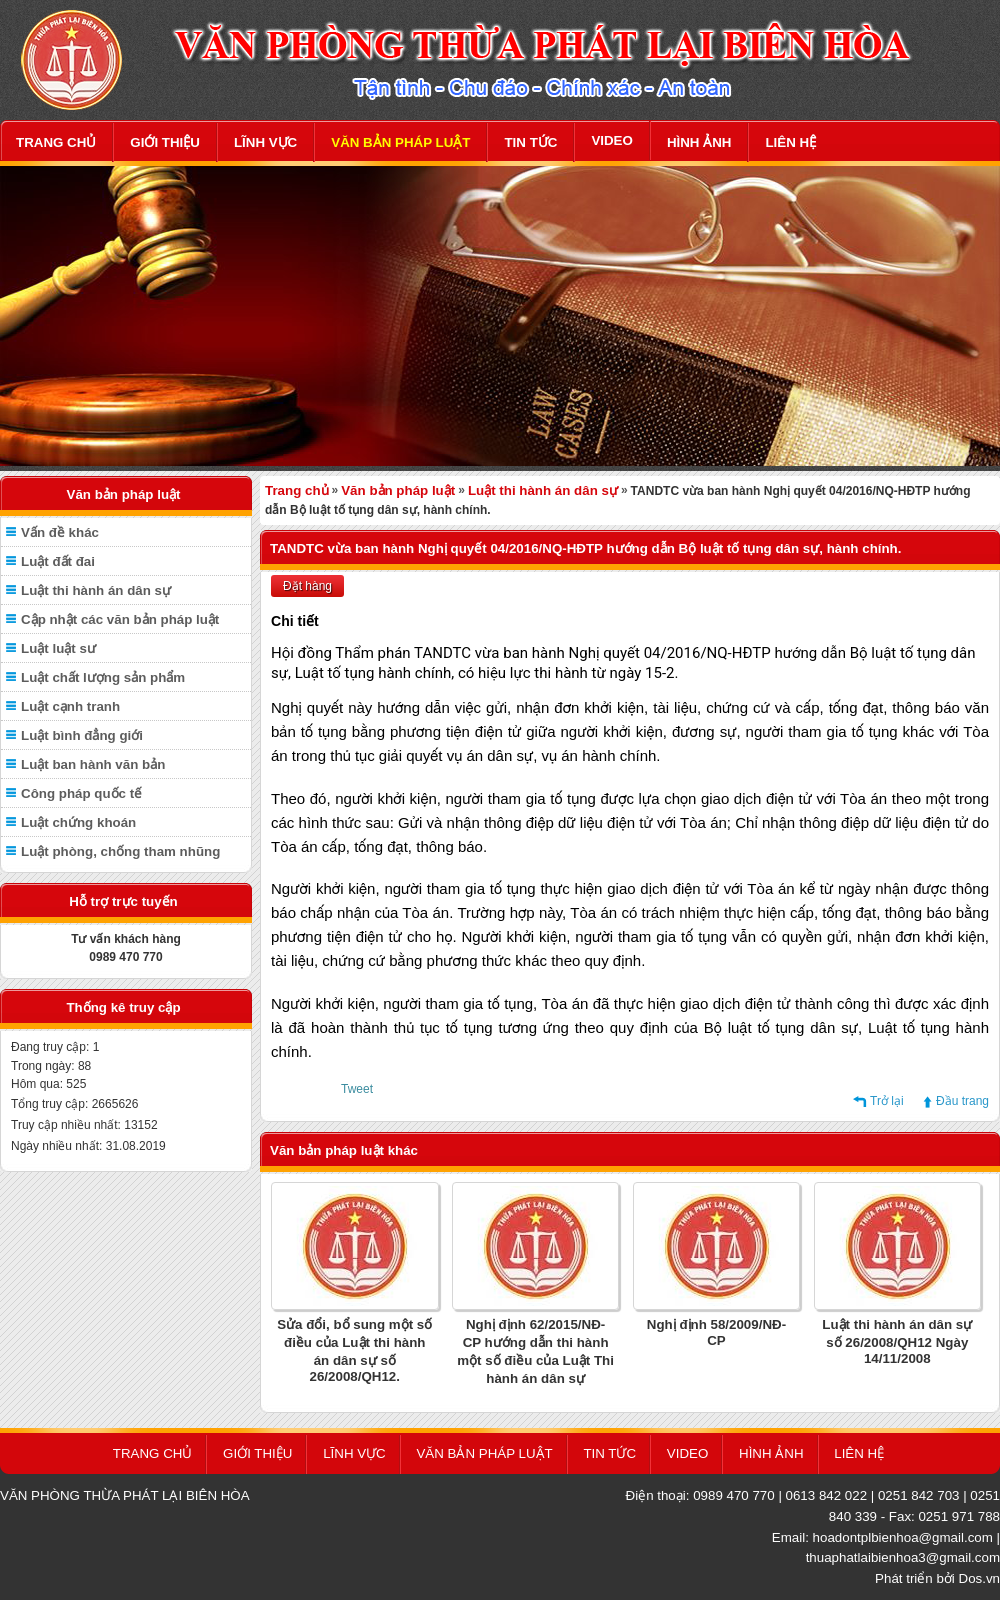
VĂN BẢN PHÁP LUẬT (400, 142)
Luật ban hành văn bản (93, 764)
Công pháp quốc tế (81, 793)
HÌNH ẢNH (699, 142)
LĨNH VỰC (265, 142)
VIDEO (611, 140)
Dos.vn (979, 1578)
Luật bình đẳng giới (82, 735)
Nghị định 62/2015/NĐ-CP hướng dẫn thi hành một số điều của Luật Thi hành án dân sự (535, 1351)
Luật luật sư (58, 648)
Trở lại (887, 1101)
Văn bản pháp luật (398, 490)
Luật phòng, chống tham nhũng (120, 851)
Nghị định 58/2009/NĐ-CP (716, 1332)
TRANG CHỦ (56, 142)
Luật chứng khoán (78, 822)
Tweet (357, 1089)
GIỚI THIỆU (165, 142)
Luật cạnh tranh (70, 706)
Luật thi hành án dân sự (96, 590)
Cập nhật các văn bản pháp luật (120, 619)
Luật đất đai (58, 561)
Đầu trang (962, 1101)
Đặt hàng (307, 586)
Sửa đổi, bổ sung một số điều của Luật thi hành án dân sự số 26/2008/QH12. (354, 1350)
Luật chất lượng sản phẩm (103, 677)
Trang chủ (297, 490)
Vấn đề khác (60, 532)
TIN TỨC (530, 142)
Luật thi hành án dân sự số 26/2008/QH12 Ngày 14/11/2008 (897, 1341)
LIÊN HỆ (790, 142)
